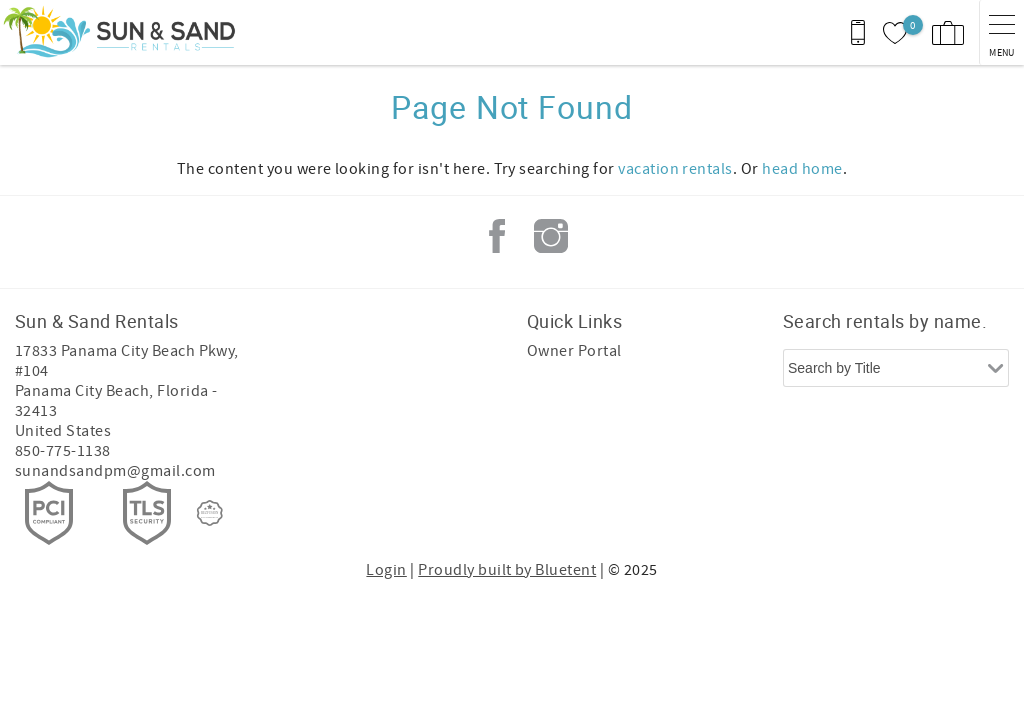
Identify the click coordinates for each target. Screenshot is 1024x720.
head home (802, 169)
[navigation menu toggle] (1001, 32)
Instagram (551, 236)
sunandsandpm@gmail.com (115, 471)
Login (386, 570)
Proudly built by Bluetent (507, 570)
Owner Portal (574, 351)
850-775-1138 (63, 451)
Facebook (497, 236)
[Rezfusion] (210, 513)
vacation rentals (675, 169)
